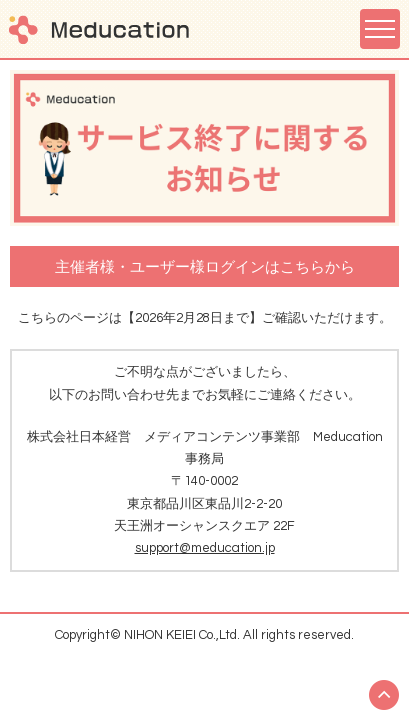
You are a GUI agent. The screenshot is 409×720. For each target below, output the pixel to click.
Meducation (99, 29)
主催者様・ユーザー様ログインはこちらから (205, 267)
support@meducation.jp (205, 548)
